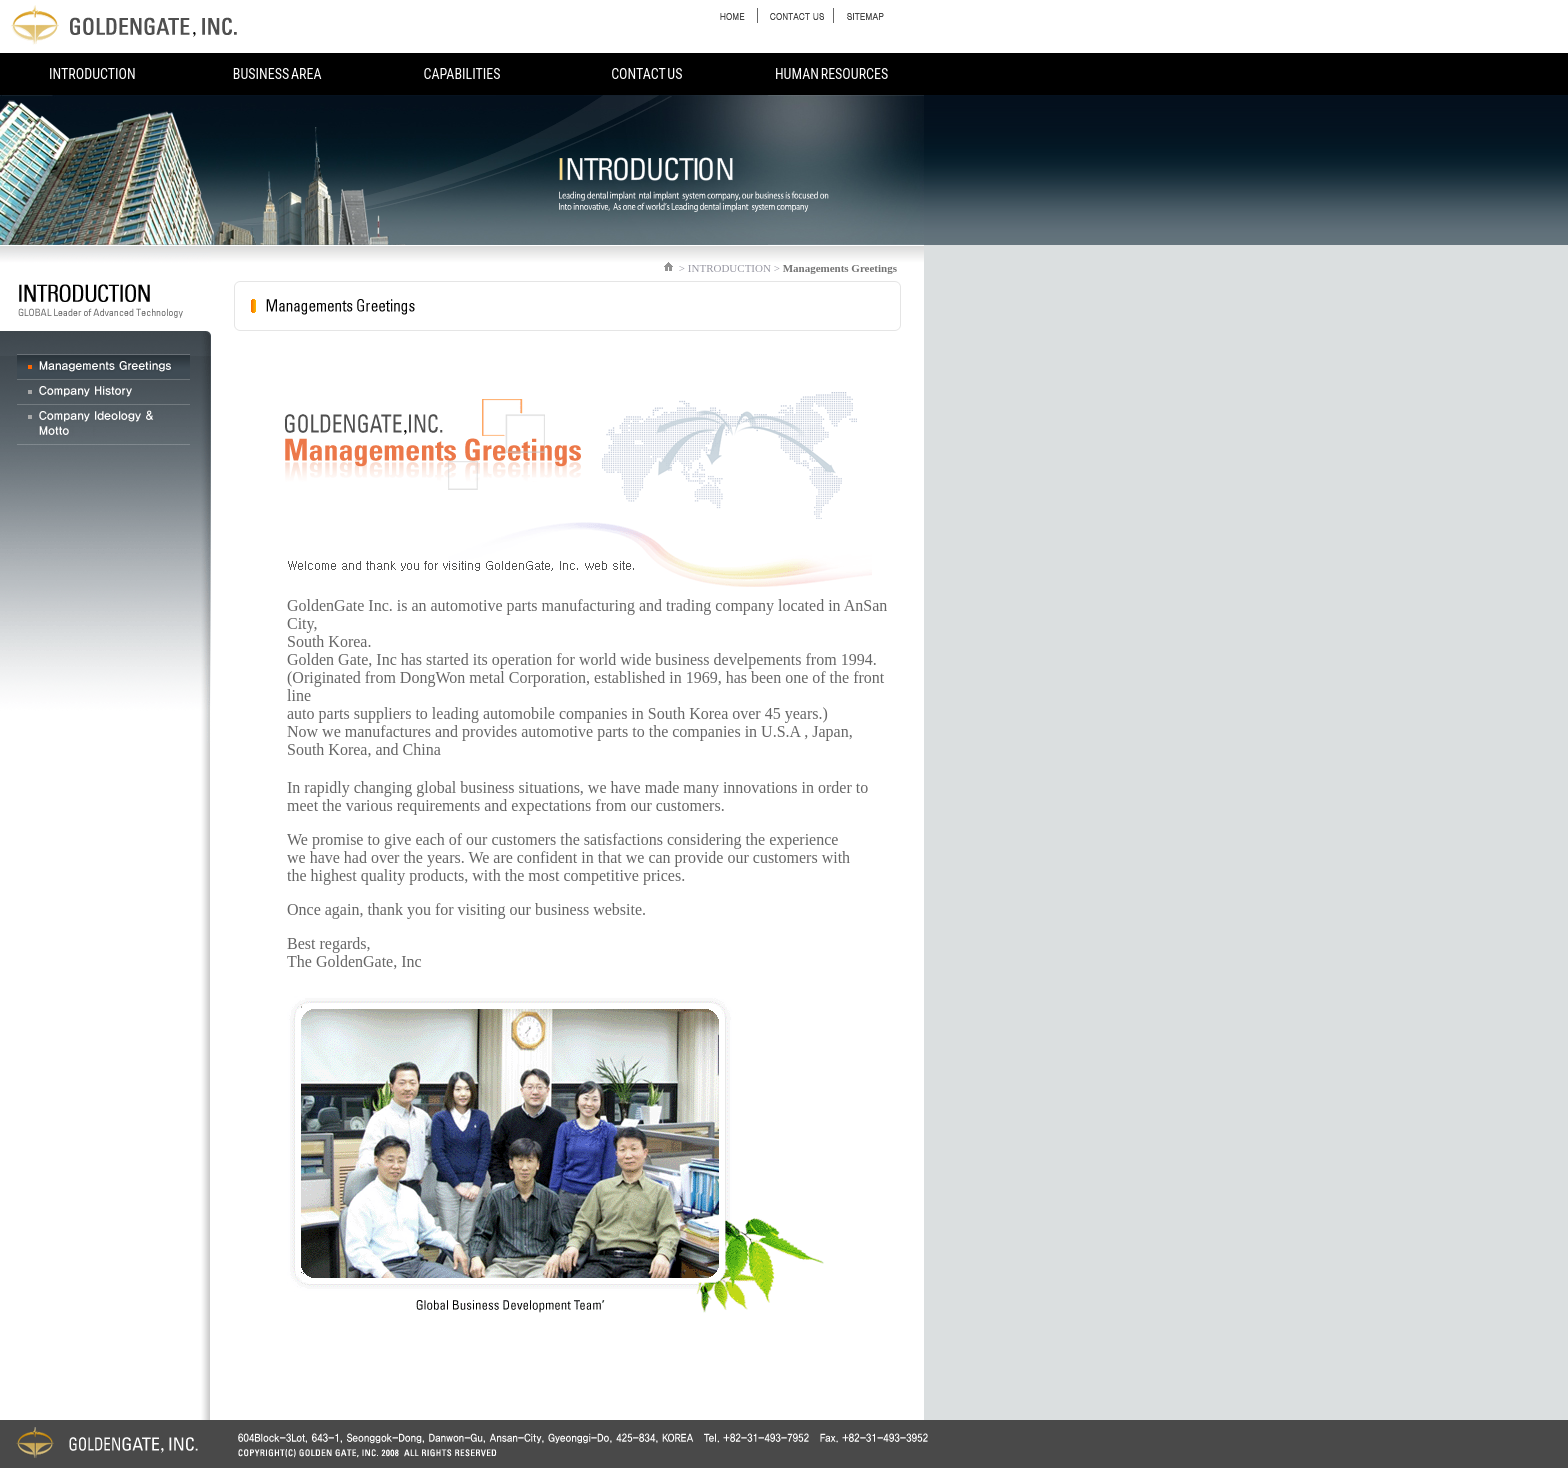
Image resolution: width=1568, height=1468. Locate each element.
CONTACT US (646, 74)
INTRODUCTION (92, 74)
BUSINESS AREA (277, 74)
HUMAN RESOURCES (831, 74)
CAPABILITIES (461, 74)
